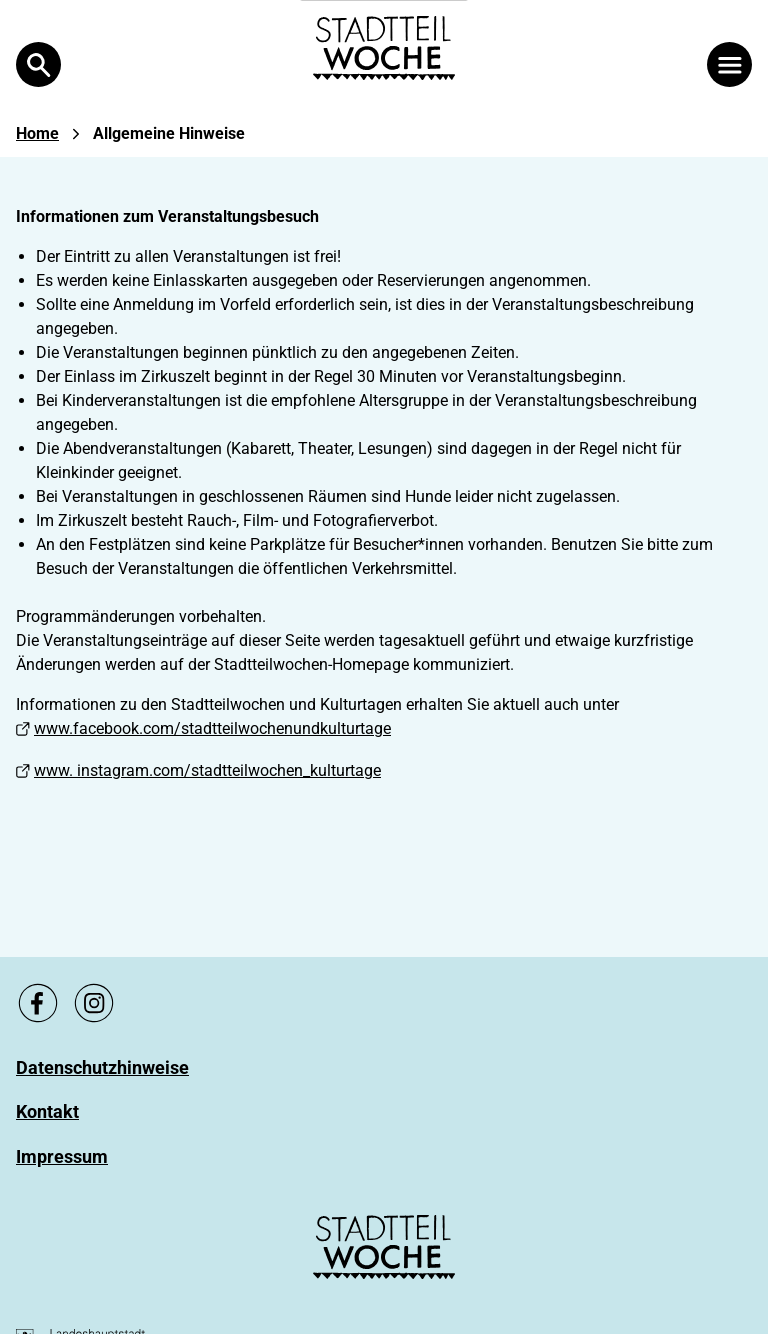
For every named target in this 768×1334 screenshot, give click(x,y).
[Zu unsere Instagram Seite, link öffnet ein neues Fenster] (94, 1003)
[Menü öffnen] (729, 64)
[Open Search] (38, 64)
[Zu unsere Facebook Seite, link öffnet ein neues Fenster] (38, 1003)
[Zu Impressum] (62, 1156)
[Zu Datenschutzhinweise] (102, 1067)
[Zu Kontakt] (47, 1111)
